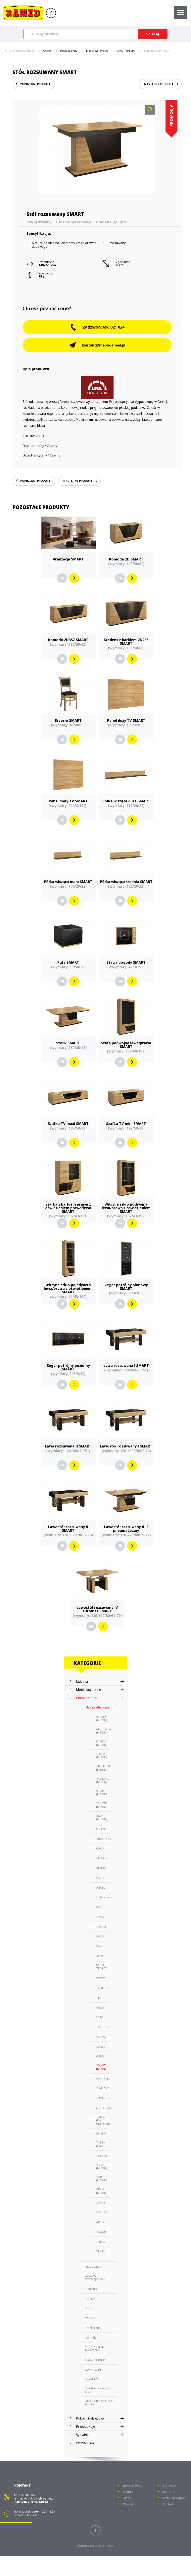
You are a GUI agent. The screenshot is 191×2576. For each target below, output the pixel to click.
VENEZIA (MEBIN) (102, 1825)
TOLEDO (102, 2047)
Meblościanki (93, 2286)
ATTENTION (104, 2128)
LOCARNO (103, 2118)
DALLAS (101, 2232)
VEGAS (100, 2027)
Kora (99, 1927)
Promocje (169, 2506)
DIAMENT (102, 2108)
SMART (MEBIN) (126, 51)
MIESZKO (102, 1878)
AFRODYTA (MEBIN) (103, 1750)
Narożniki (91, 2309)
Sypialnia (82, 2454)
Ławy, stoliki (93, 2389)
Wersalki (90, 2338)
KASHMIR (102, 2175)
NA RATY (169, 2512)
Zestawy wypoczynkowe (95, 2297)
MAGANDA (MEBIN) (103, 1788)
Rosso (100, 1966)
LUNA (100, 1937)
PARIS (100, 1956)
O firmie (128, 2512)
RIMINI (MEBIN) (101, 2211)
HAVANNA (103, 2098)
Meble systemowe (97, 51)
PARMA (101, 2057)
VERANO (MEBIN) (101, 1738)
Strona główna (132, 2506)
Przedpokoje (85, 2446)
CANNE (101, 2153)
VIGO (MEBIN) (101, 2186)
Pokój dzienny (68, 51)
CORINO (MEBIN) (101, 1763)
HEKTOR (101, 1907)
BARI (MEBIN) (101, 2198)
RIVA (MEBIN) (101, 1837)
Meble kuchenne (88, 1709)
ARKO (100, 2242)
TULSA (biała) (100, 2164)
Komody (90, 2357)
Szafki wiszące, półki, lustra (98, 2410)
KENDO (101, 1888)
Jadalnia (82, 1701)
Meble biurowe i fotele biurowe (99, 2422)
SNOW (100, 1998)
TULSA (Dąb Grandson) (103, 2140)
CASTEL (101, 1898)
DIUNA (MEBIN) (101, 1775)
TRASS (100, 2271)
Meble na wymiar (174, 2518)
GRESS (100, 2076)
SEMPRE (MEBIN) (101, 1812)
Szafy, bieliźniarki (96, 2380)
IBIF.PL (110, 2566)
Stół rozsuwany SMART (158, 51)
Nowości (128, 2524)
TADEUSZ (102, 2008)
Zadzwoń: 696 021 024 (97, 348)
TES (98, 2018)
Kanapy (90, 2318)
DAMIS (100, 2066)
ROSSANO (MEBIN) (103, 1800)
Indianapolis (104, 1917)
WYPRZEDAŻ (85, 2463)
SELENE (101, 1849)
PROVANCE (103, 1858)
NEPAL (100, 2261)
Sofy (88, 2328)
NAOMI (101, 1946)
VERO (99, 2037)
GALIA (100, 1868)
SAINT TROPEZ (101, 1986)
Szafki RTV (92, 2399)
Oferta (47, 51)
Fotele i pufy (93, 2348)
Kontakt (168, 2524)
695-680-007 (27, 2515)
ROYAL (100, 1976)
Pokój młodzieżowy (90, 2438)
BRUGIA (101, 2252)
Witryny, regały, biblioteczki (95, 2368)
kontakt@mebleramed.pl (97, 365)
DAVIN (100, 2222)
